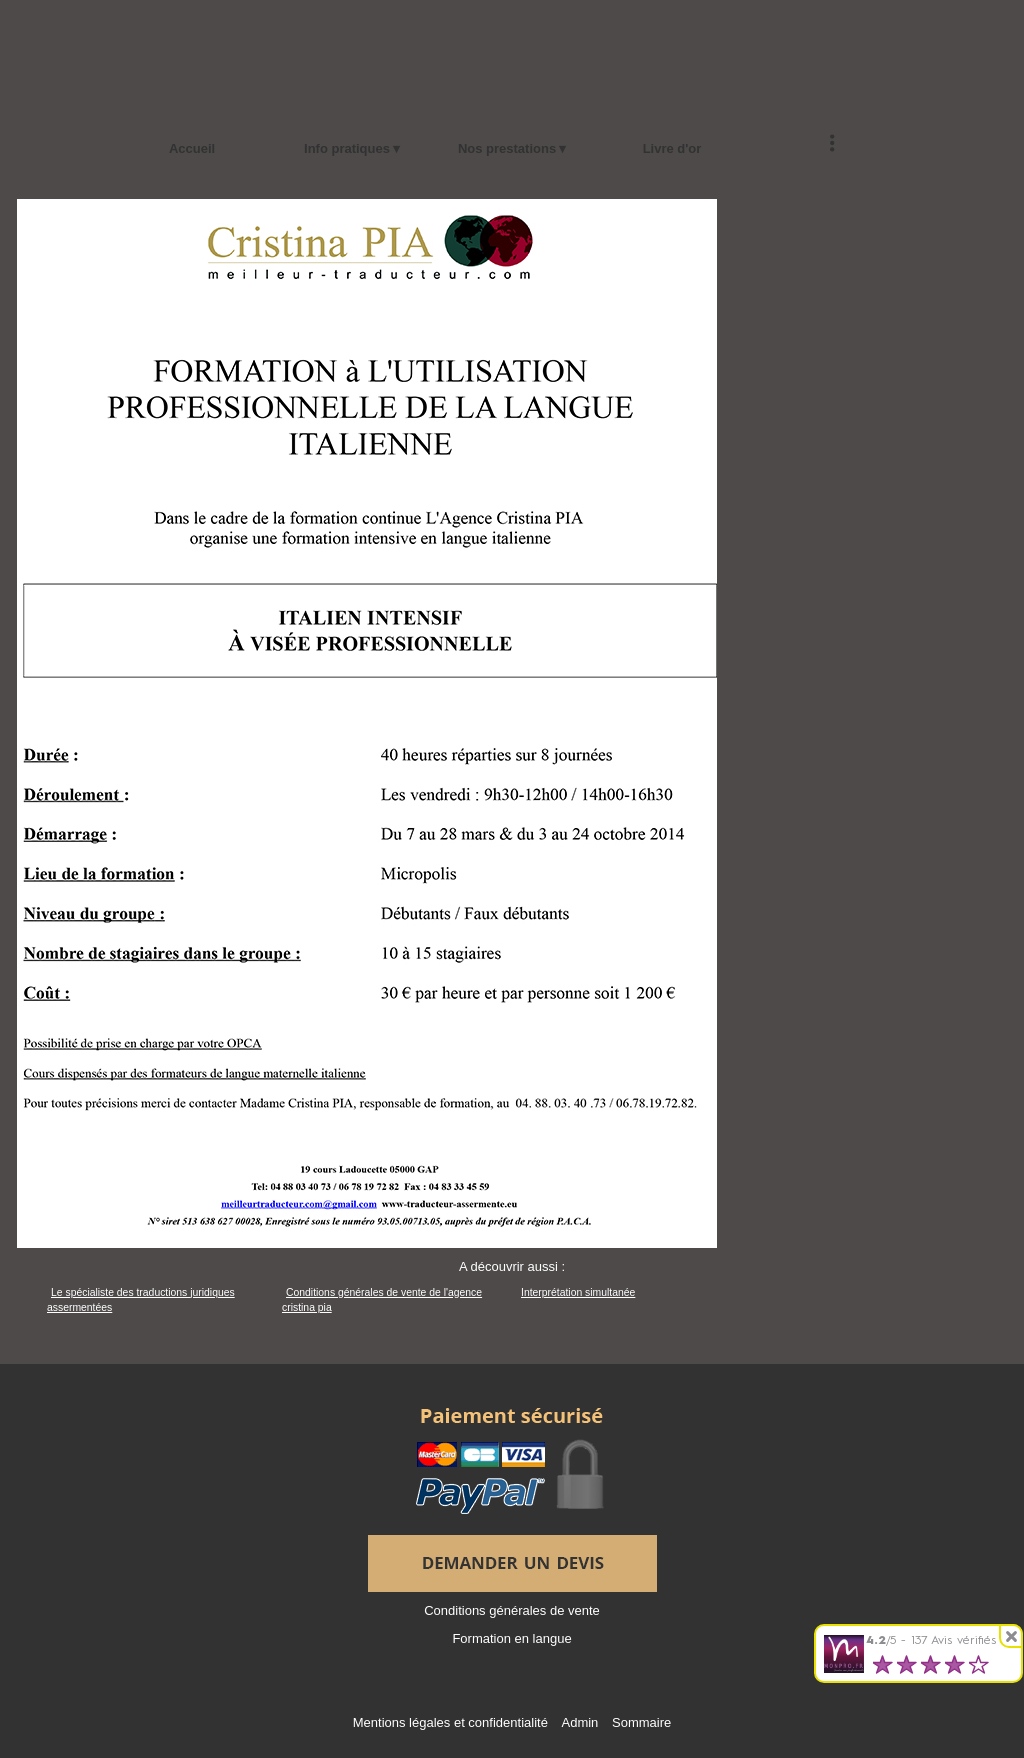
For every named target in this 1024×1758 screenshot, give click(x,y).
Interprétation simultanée (578, 1292)
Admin (580, 1722)
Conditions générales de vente (512, 1610)
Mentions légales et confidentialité (450, 1722)
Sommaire (641, 1722)
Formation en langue (511, 1638)
